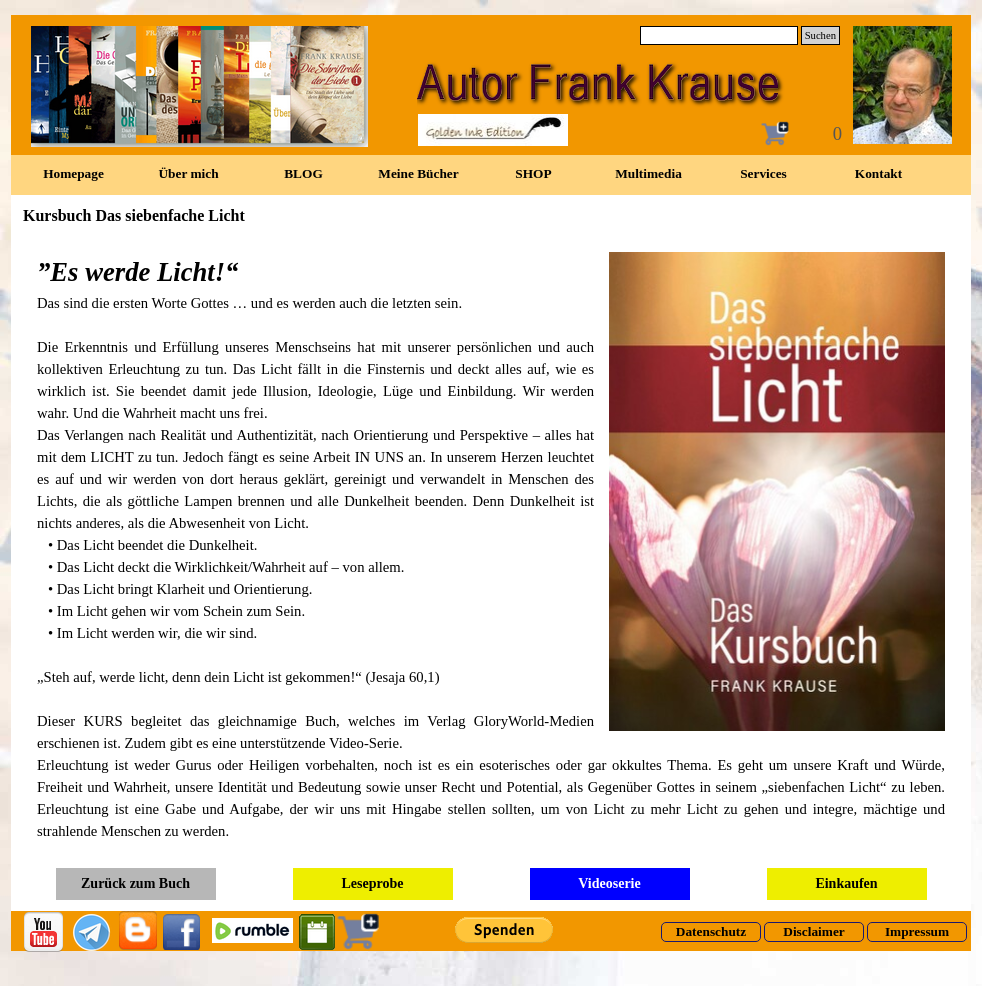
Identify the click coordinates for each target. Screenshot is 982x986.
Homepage (73, 173)
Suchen (820, 35)
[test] (711, 932)
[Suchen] (719, 35)
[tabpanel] (491, 547)
